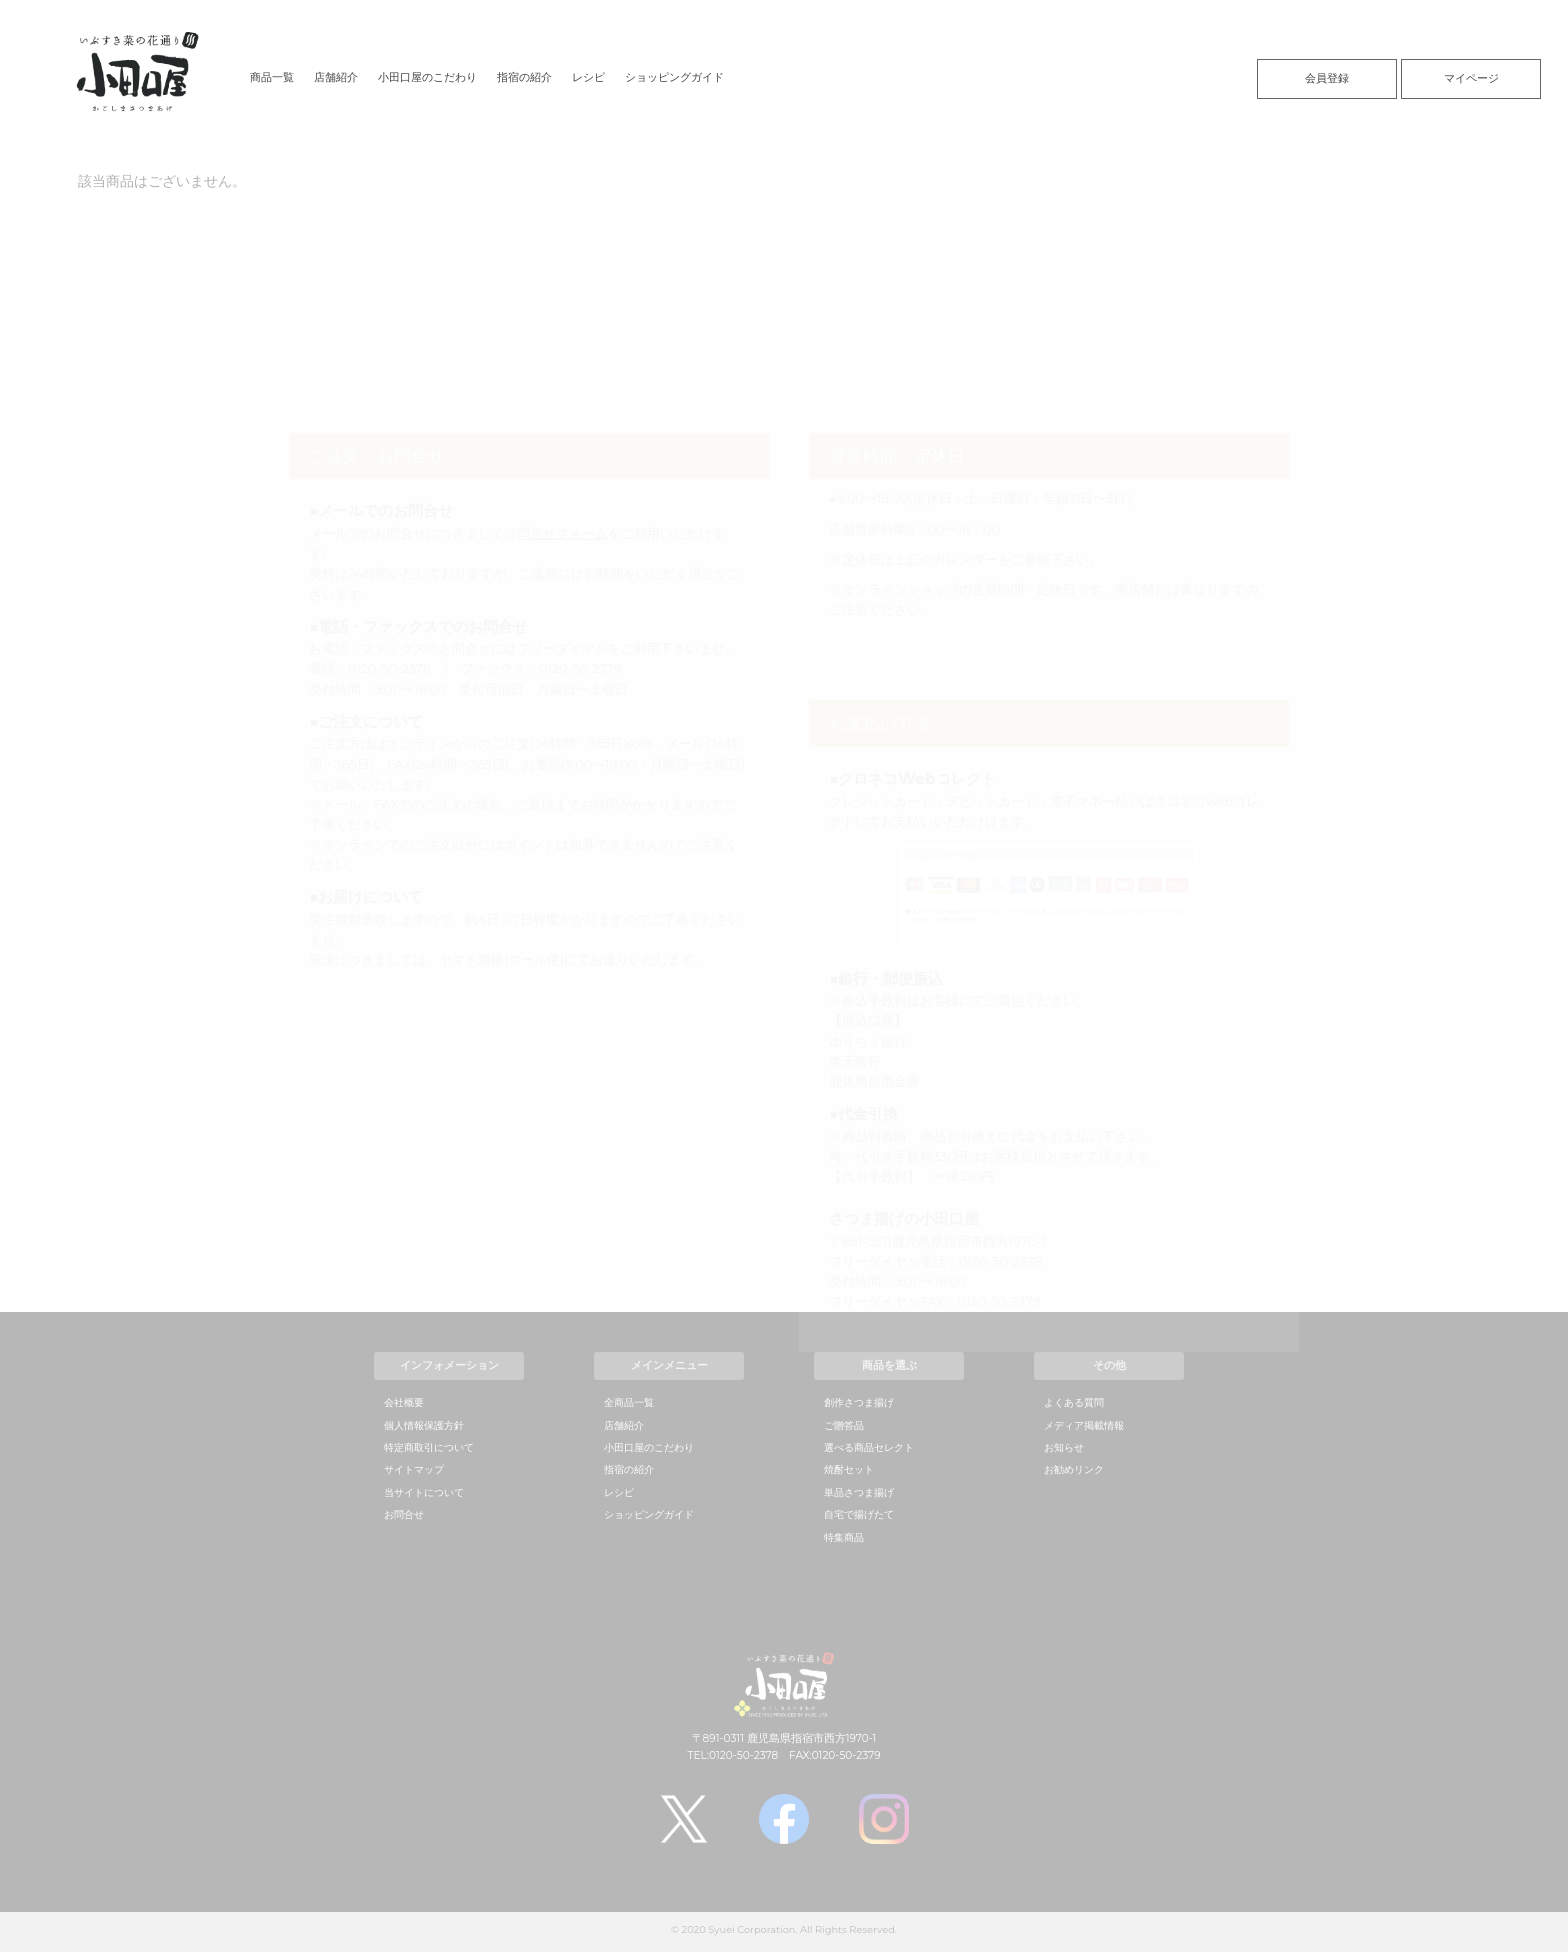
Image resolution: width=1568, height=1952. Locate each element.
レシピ (588, 77)
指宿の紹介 (524, 77)
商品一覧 (272, 77)
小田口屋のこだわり (427, 77)
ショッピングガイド (674, 77)
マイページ (1471, 78)
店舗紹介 (336, 77)
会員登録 (1327, 78)
